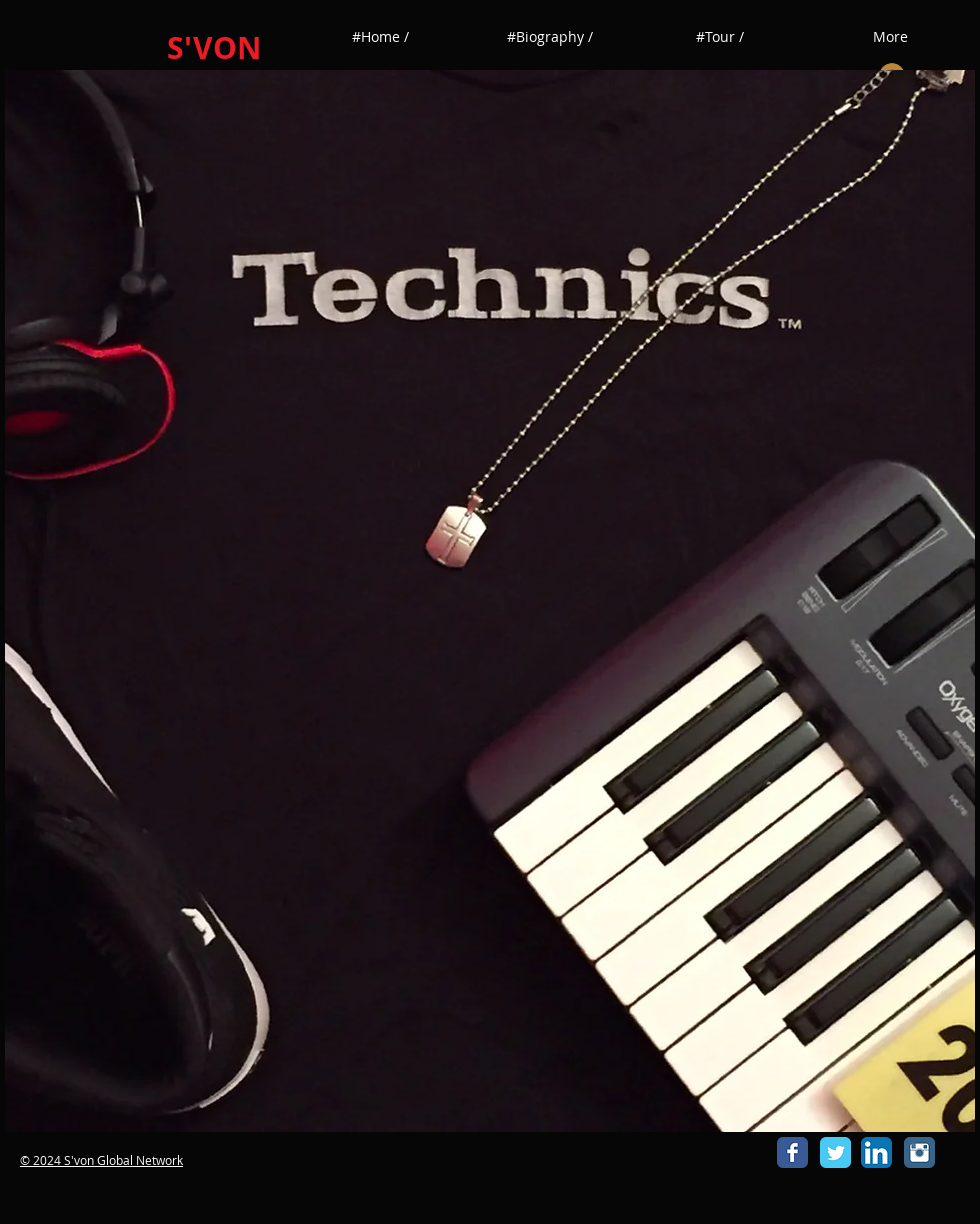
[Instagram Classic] (919, 1152)
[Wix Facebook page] (792, 1152)
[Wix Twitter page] (835, 1152)
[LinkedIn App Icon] (876, 1152)
